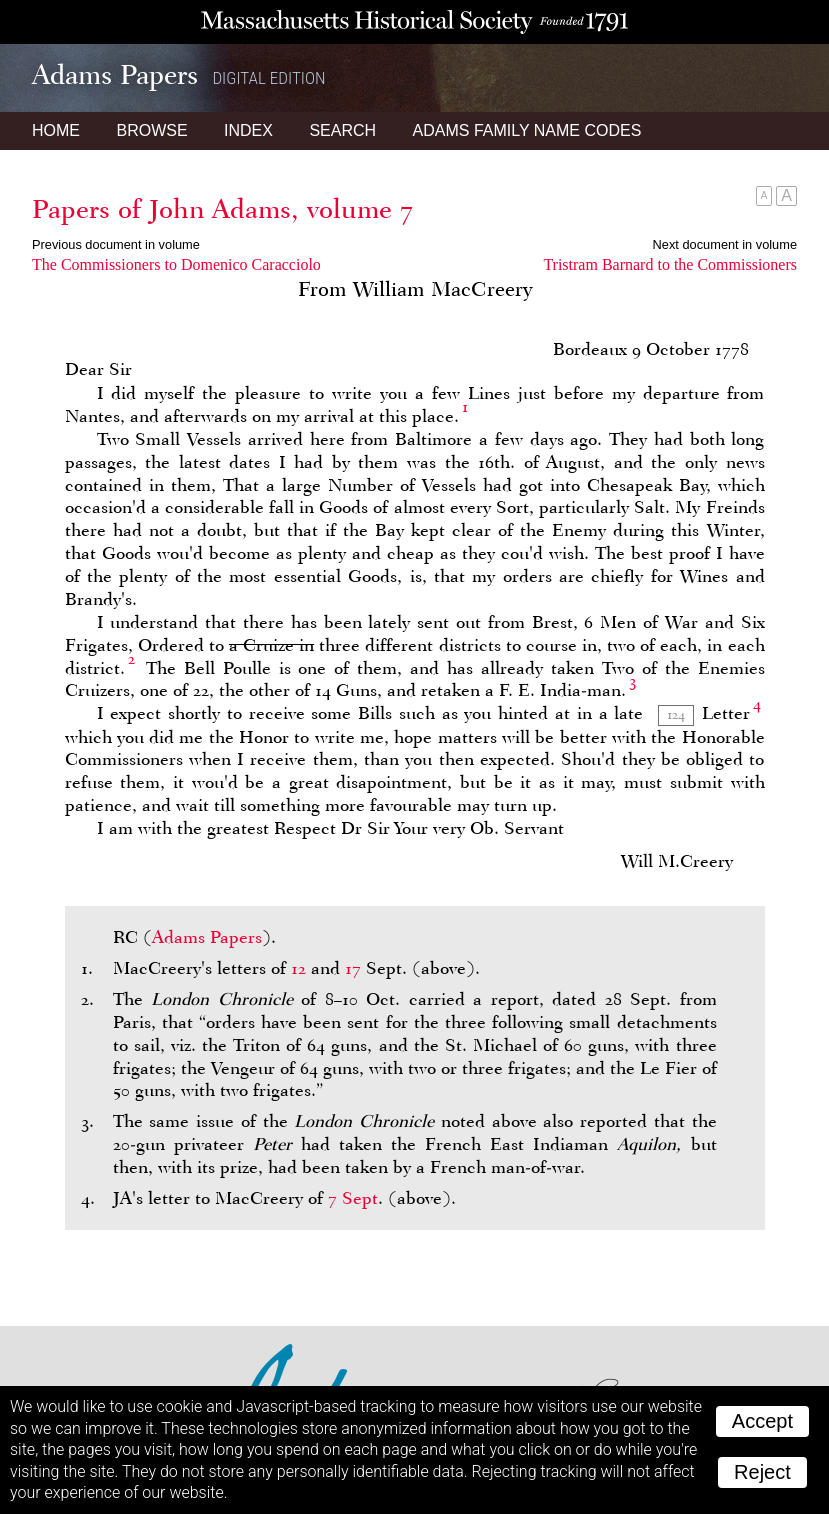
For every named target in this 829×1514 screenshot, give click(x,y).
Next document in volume (725, 244)
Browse (151, 130)
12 (298, 968)
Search (342, 130)
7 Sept (353, 1198)
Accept (762, 1421)
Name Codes (527, 130)
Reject (762, 1472)
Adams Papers (207, 937)
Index (248, 130)
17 (353, 968)
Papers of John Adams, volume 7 (222, 209)
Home (56, 130)
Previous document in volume (116, 244)
